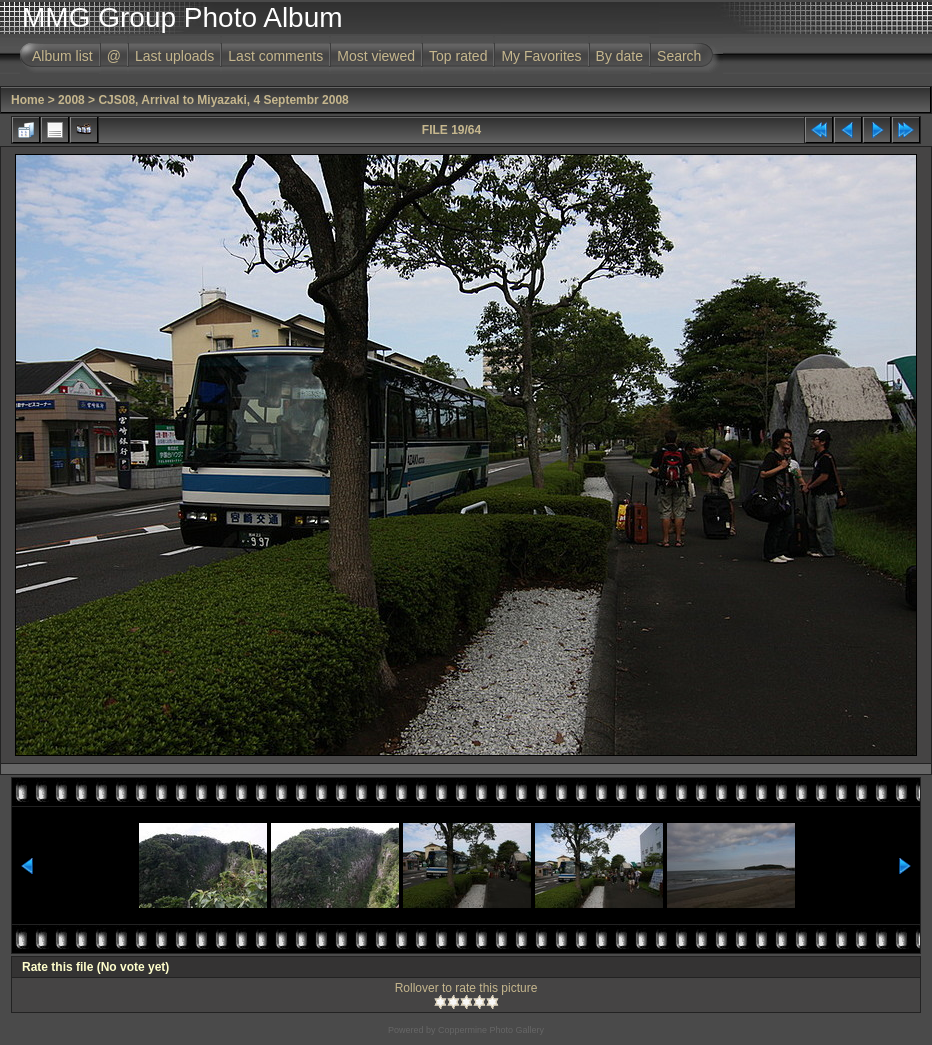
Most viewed (376, 56)
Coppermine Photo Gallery (491, 1030)
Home (27, 100)
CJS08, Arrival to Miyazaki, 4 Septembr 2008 (223, 100)
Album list (62, 56)
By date (619, 56)
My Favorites (541, 56)
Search (679, 56)
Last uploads (174, 56)
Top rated (458, 56)
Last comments (275, 56)
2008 (71, 100)
